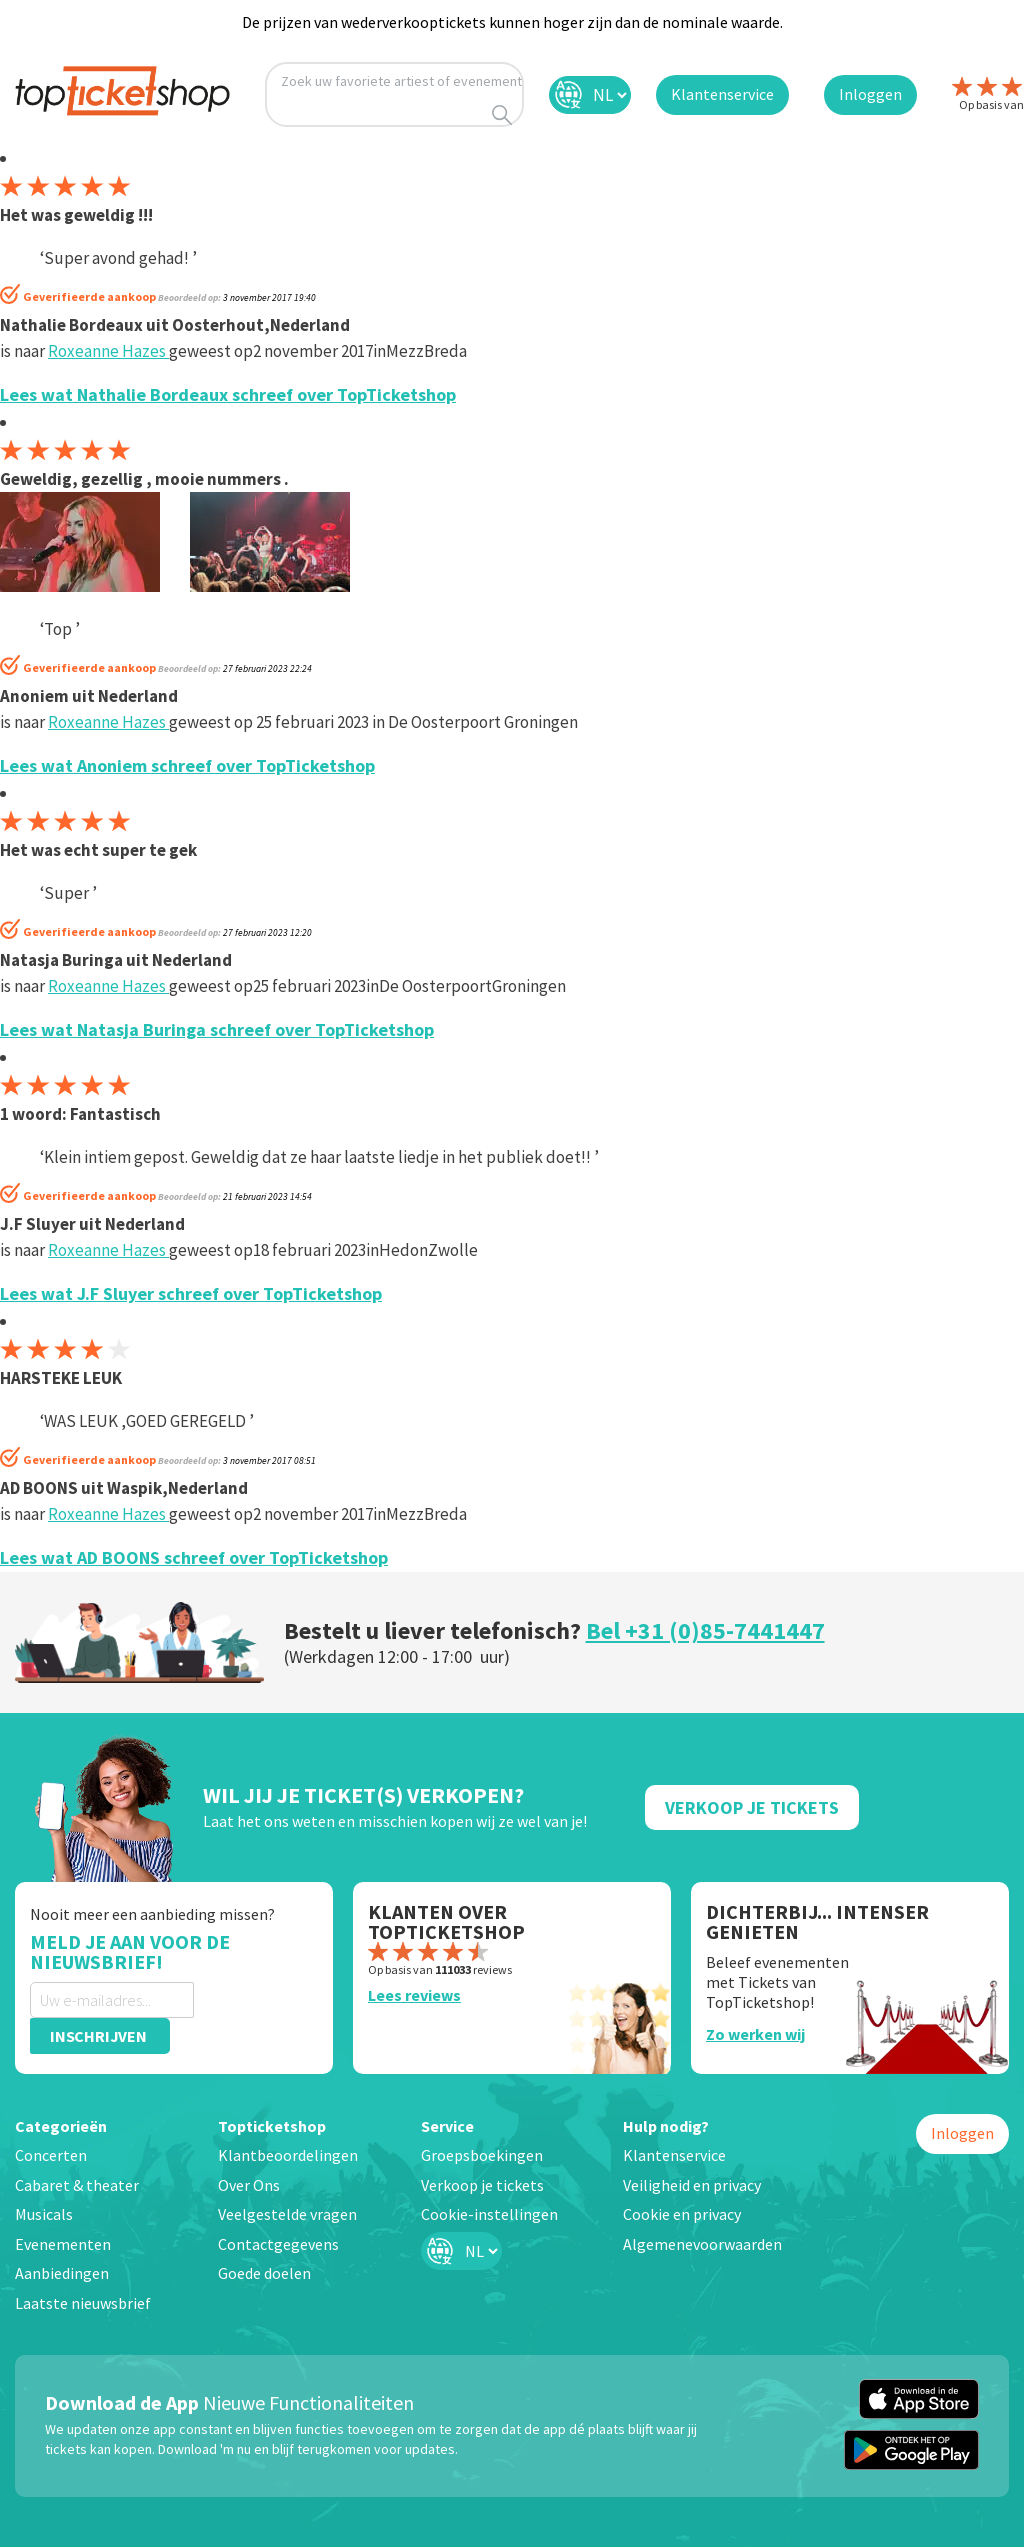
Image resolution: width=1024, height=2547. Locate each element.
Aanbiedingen (62, 2273)
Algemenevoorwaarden (702, 2244)
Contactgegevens (278, 2244)
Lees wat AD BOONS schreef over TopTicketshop (194, 1557)
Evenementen (63, 2244)
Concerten (51, 2155)
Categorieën (61, 2126)
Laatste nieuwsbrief (83, 2303)
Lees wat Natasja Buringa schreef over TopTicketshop (217, 1029)
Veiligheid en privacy (692, 2185)
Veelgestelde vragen (287, 2214)
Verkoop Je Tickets (752, 1807)
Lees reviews (414, 1995)
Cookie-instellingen (489, 2214)
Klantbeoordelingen (288, 2155)
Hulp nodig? (666, 2126)
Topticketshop (272, 2126)
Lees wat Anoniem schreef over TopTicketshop (187, 765)
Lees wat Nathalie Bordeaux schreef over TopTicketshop (228, 394)
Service (447, 2126)
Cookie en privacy (682, 2214)
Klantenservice (674, 2155)
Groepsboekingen (482, 2155)
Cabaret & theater (77, 2185)
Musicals (44, 2214)
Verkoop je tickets (482, 2185)
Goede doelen (264, 2273)
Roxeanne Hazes (108, 351)
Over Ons (249, 2185)
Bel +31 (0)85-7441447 (705, 1630)
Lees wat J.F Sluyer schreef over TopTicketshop (191, 1293)
